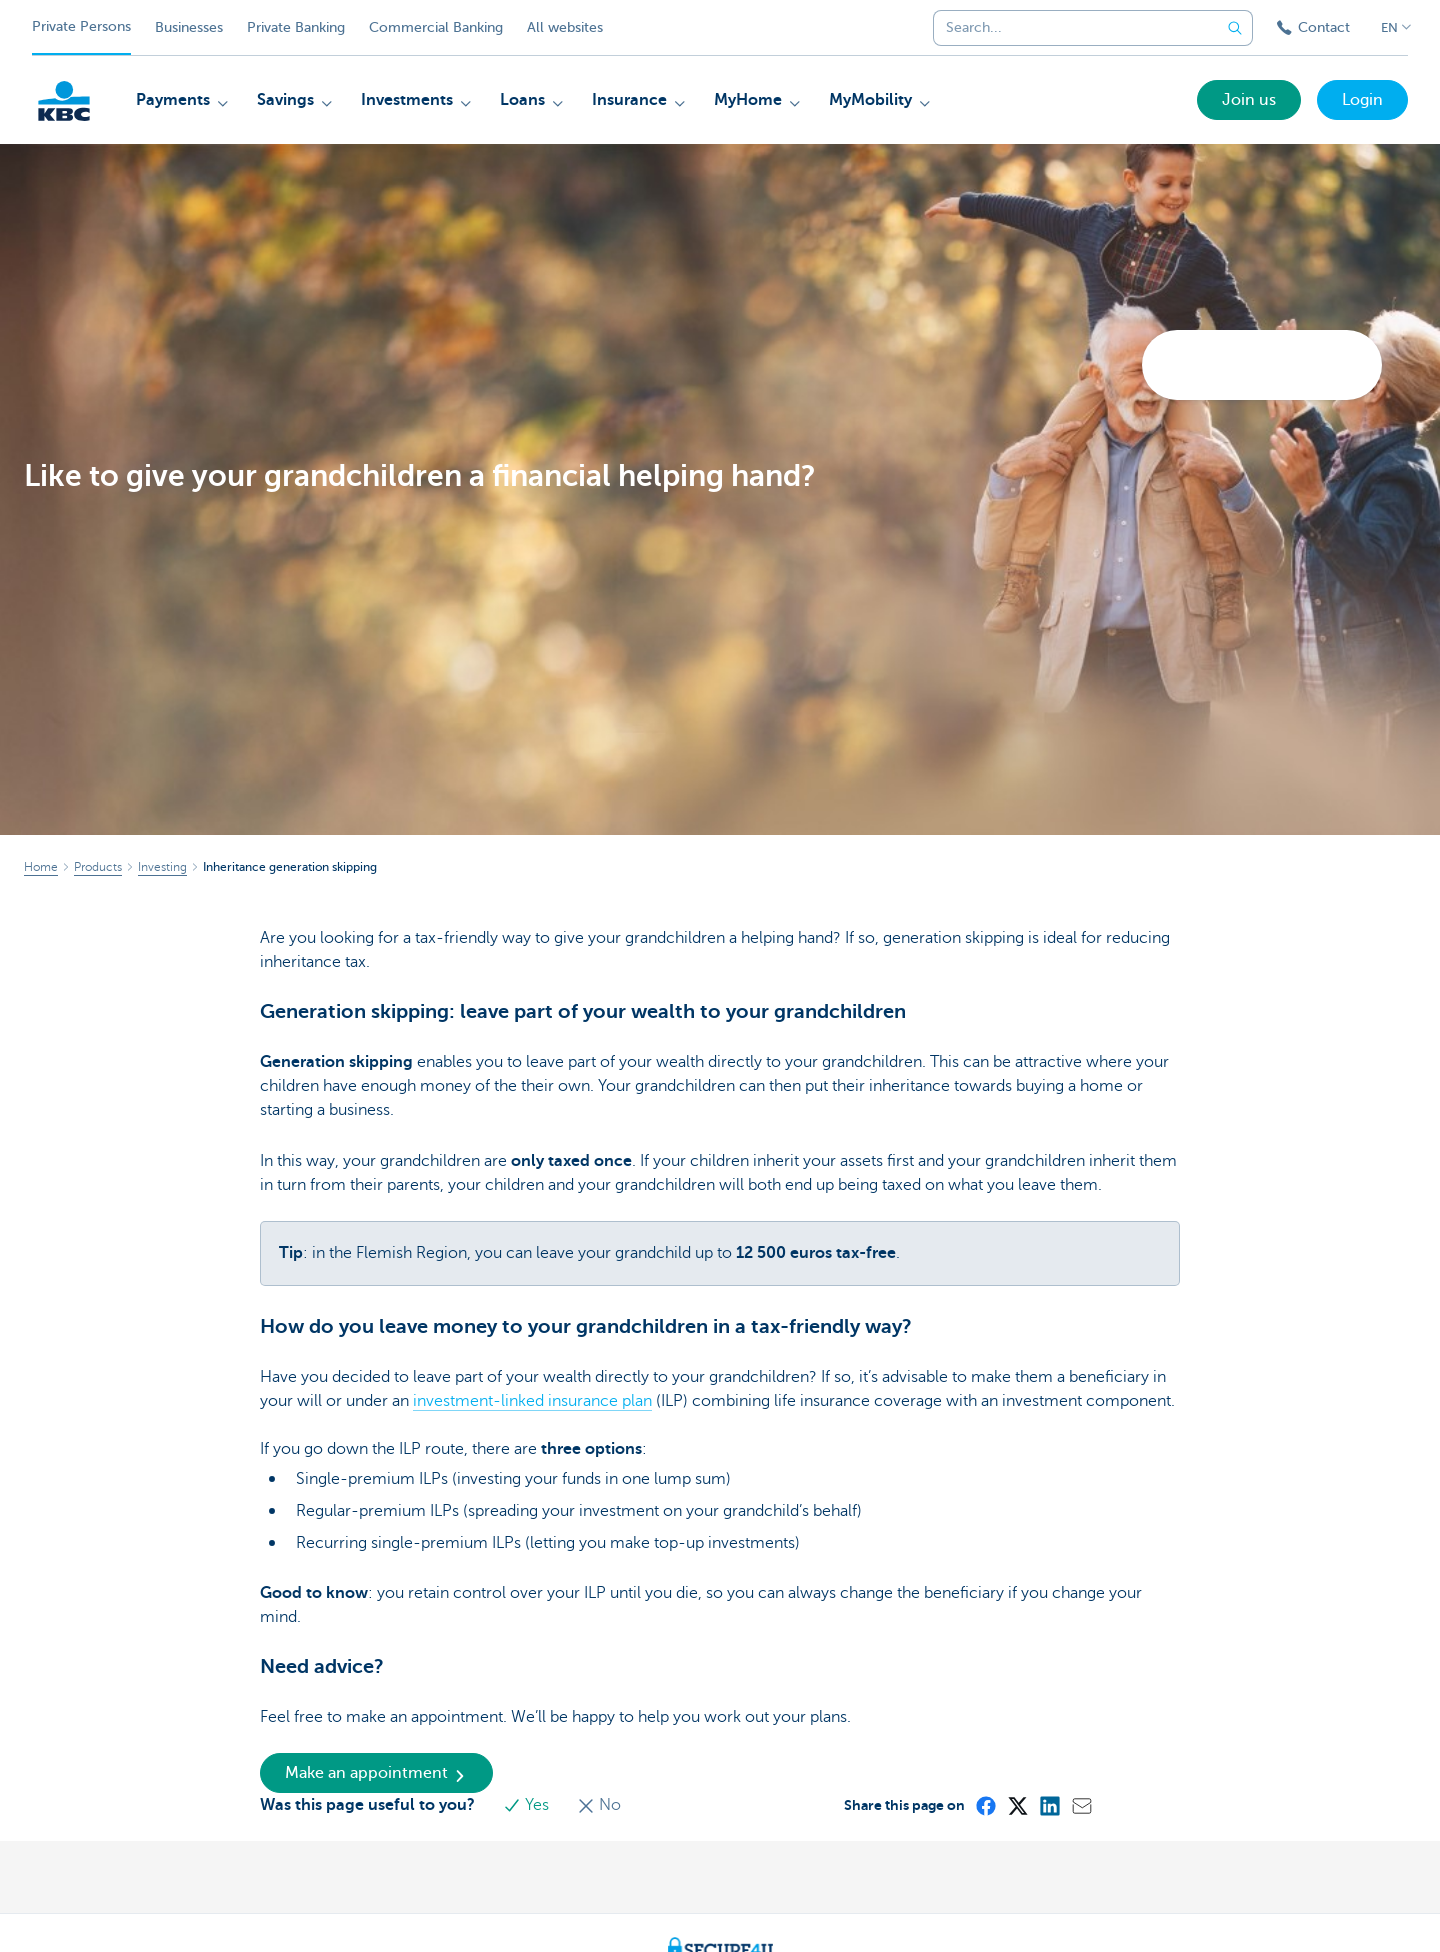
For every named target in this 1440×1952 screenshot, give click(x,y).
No (599, 1805)
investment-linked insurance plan (532, 1401)
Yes (528, 1805)
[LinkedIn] (1049, 1805)
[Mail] (1081, 1805)
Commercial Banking (436, 27)
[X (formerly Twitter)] (1017, 1805)
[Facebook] (985, 1805)
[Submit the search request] (1235, 28)
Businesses (189, 27)
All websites (565, 27)
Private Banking (296, 27)
